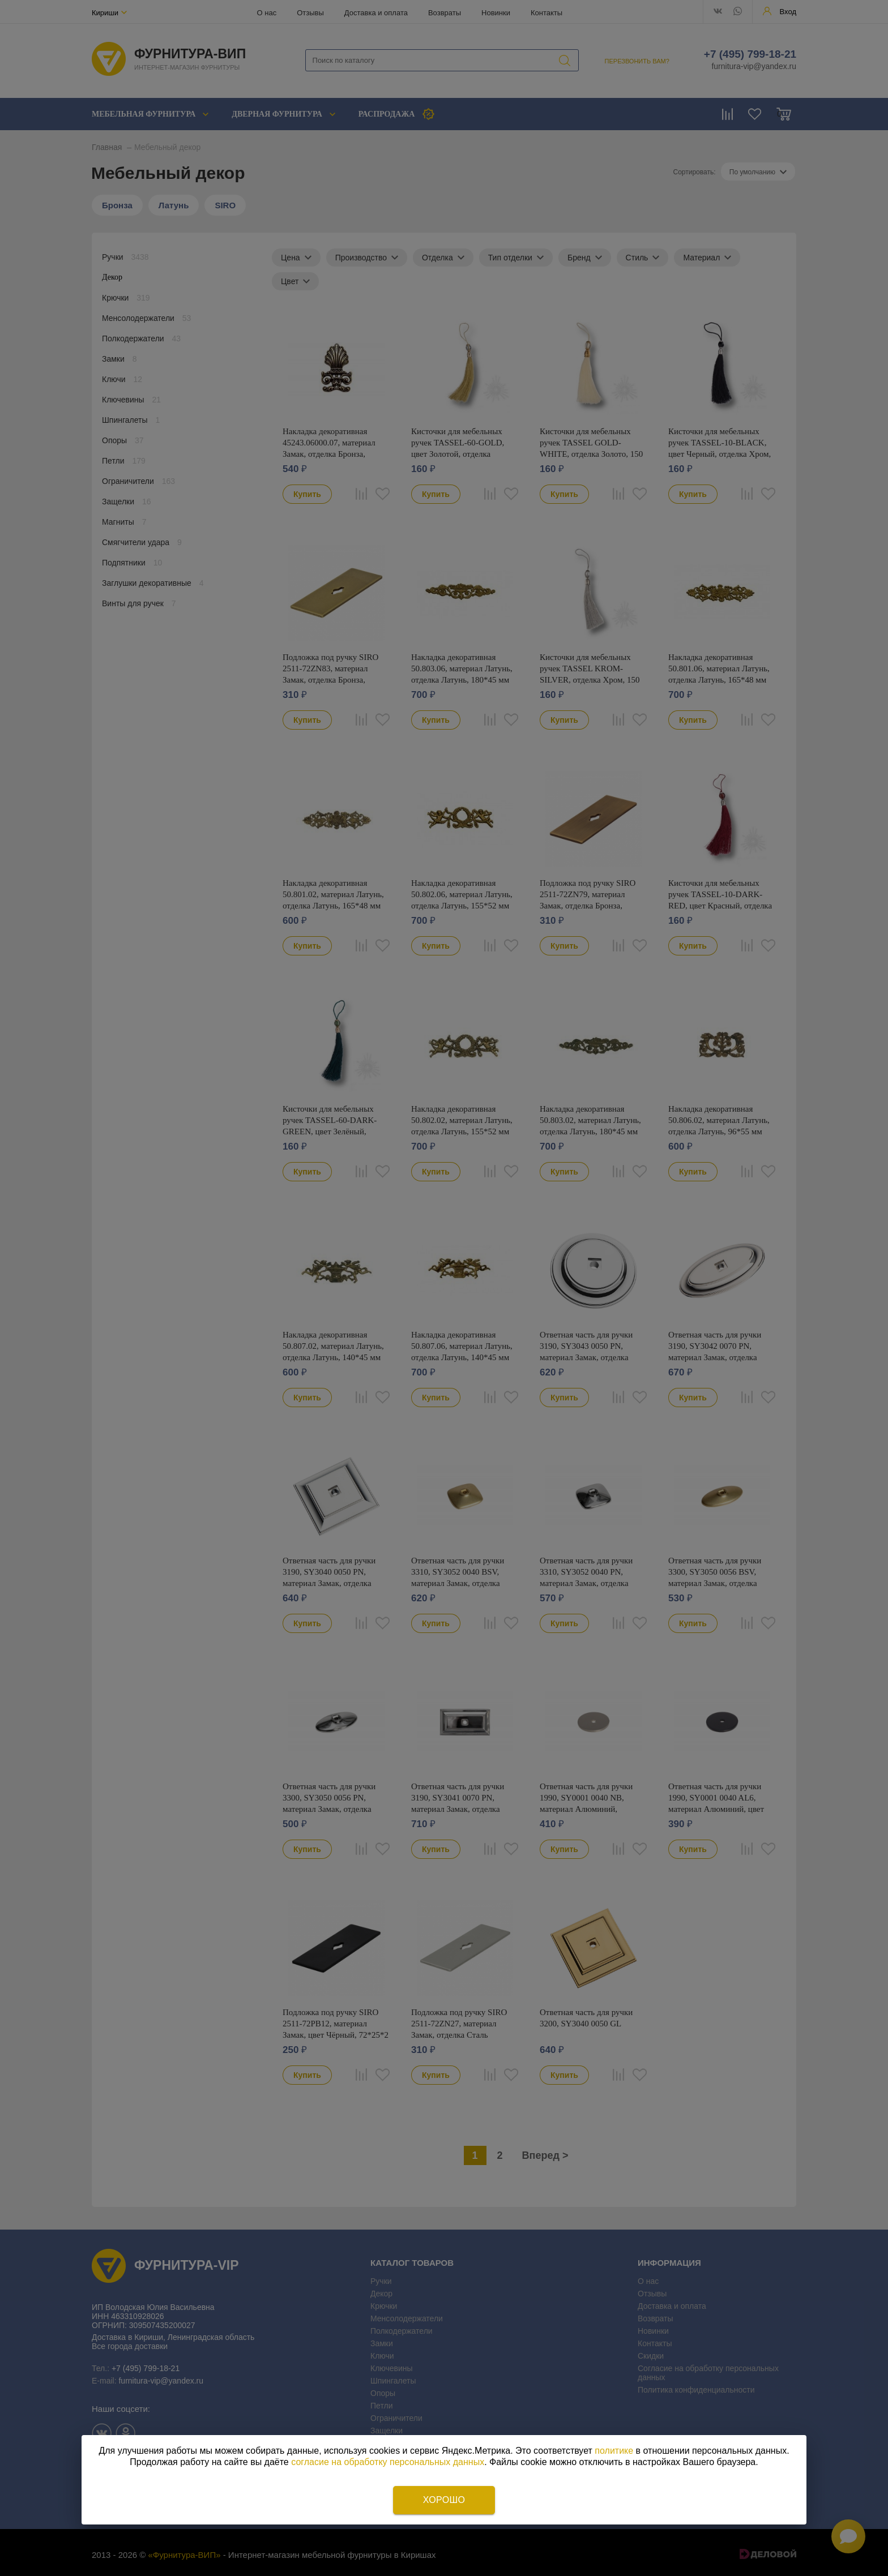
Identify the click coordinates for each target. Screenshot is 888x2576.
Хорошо (444, 2500)
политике (614, 2450)
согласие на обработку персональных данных (387, 2462)
